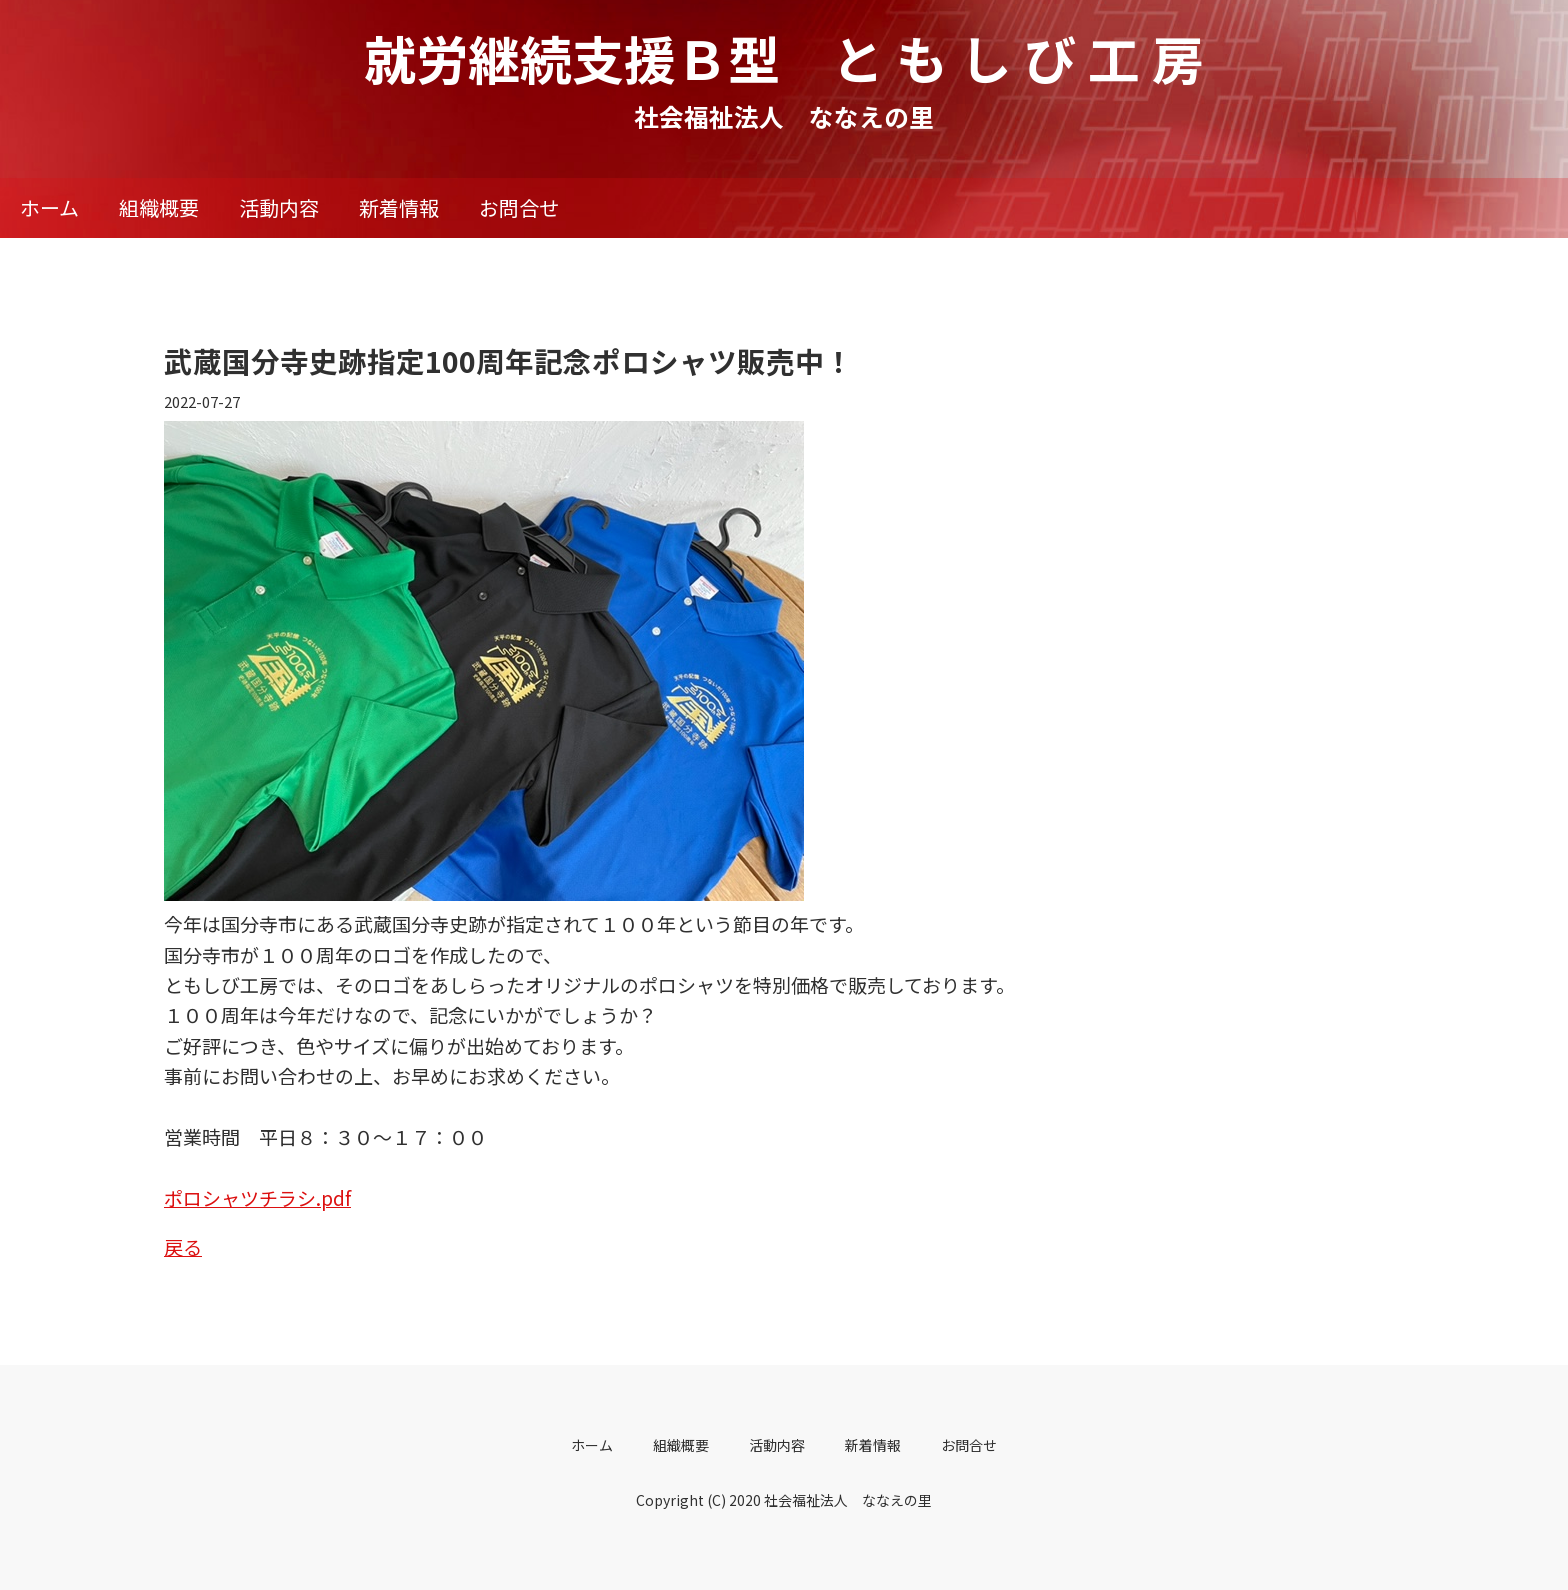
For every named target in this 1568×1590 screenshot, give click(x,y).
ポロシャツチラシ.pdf (257, 1197)
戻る (183, 1246)
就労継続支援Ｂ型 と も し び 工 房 (784, 57)
